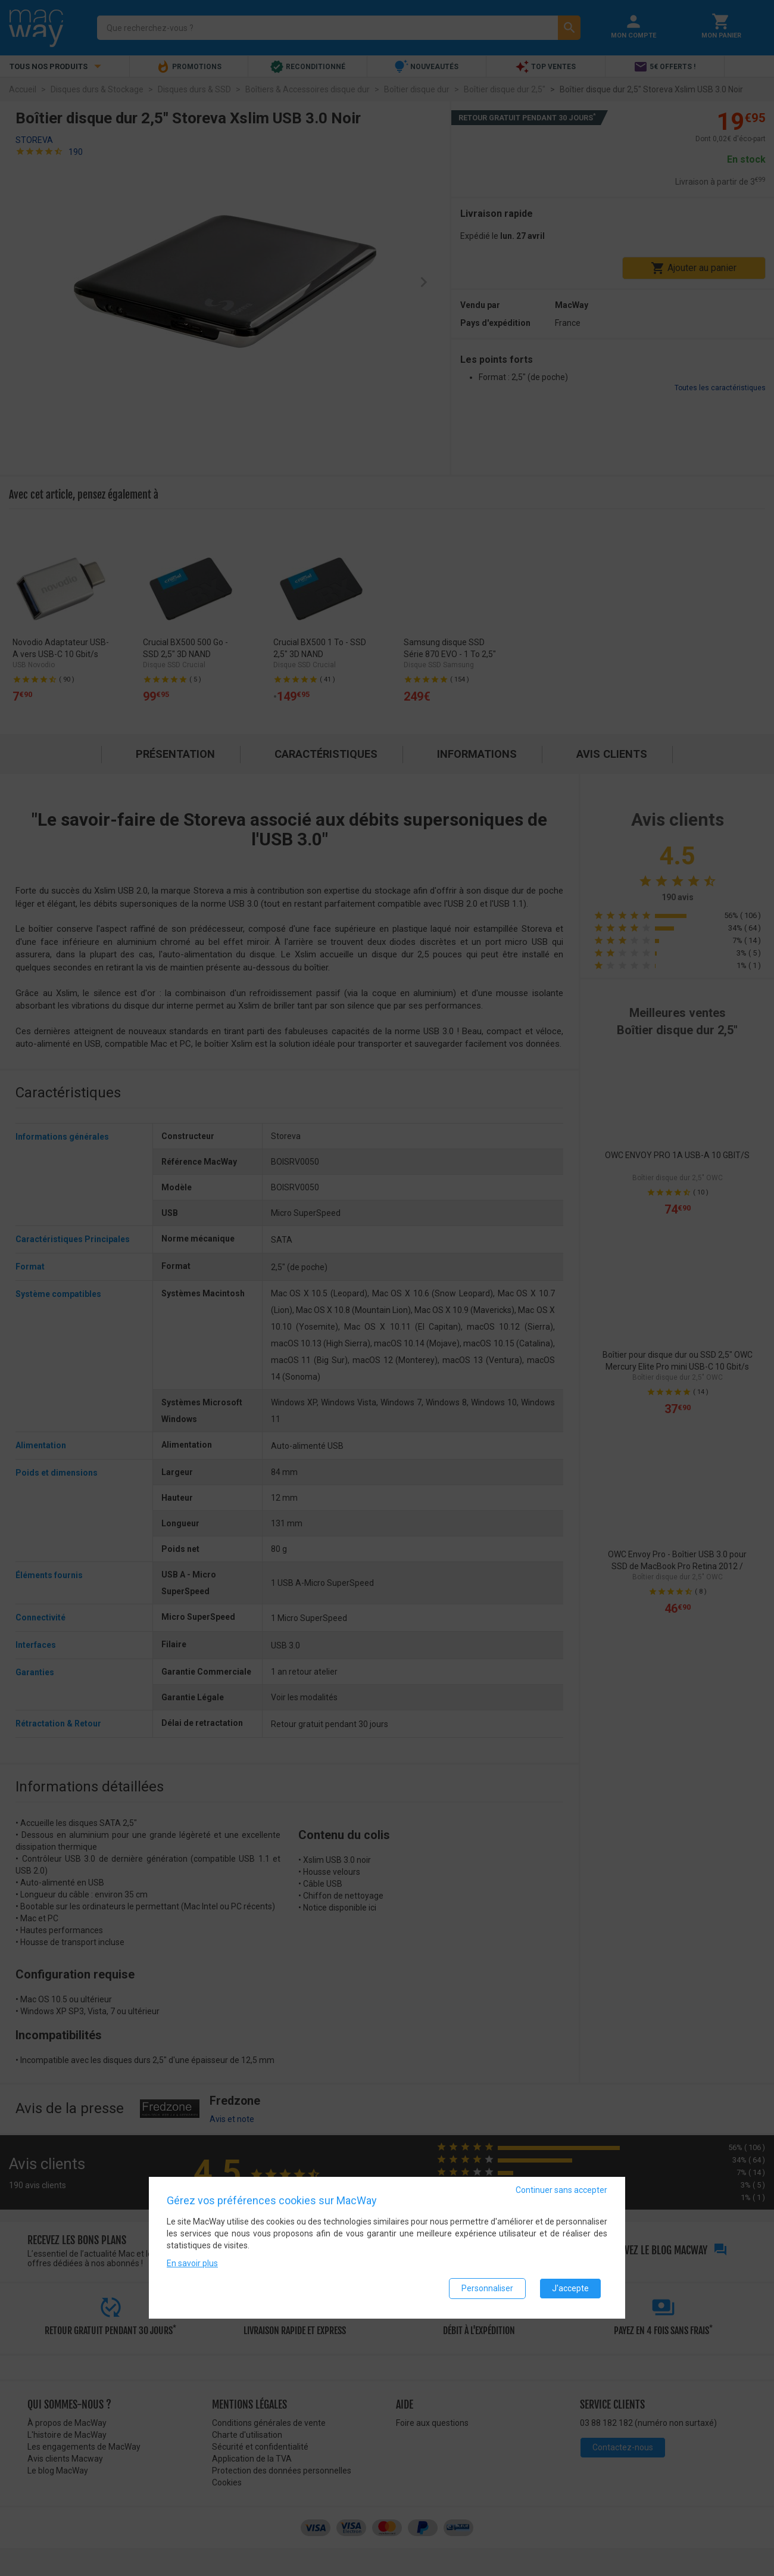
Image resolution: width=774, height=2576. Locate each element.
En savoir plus (192, 2265)
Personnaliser (487, 2290)
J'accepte (570, 2290)
